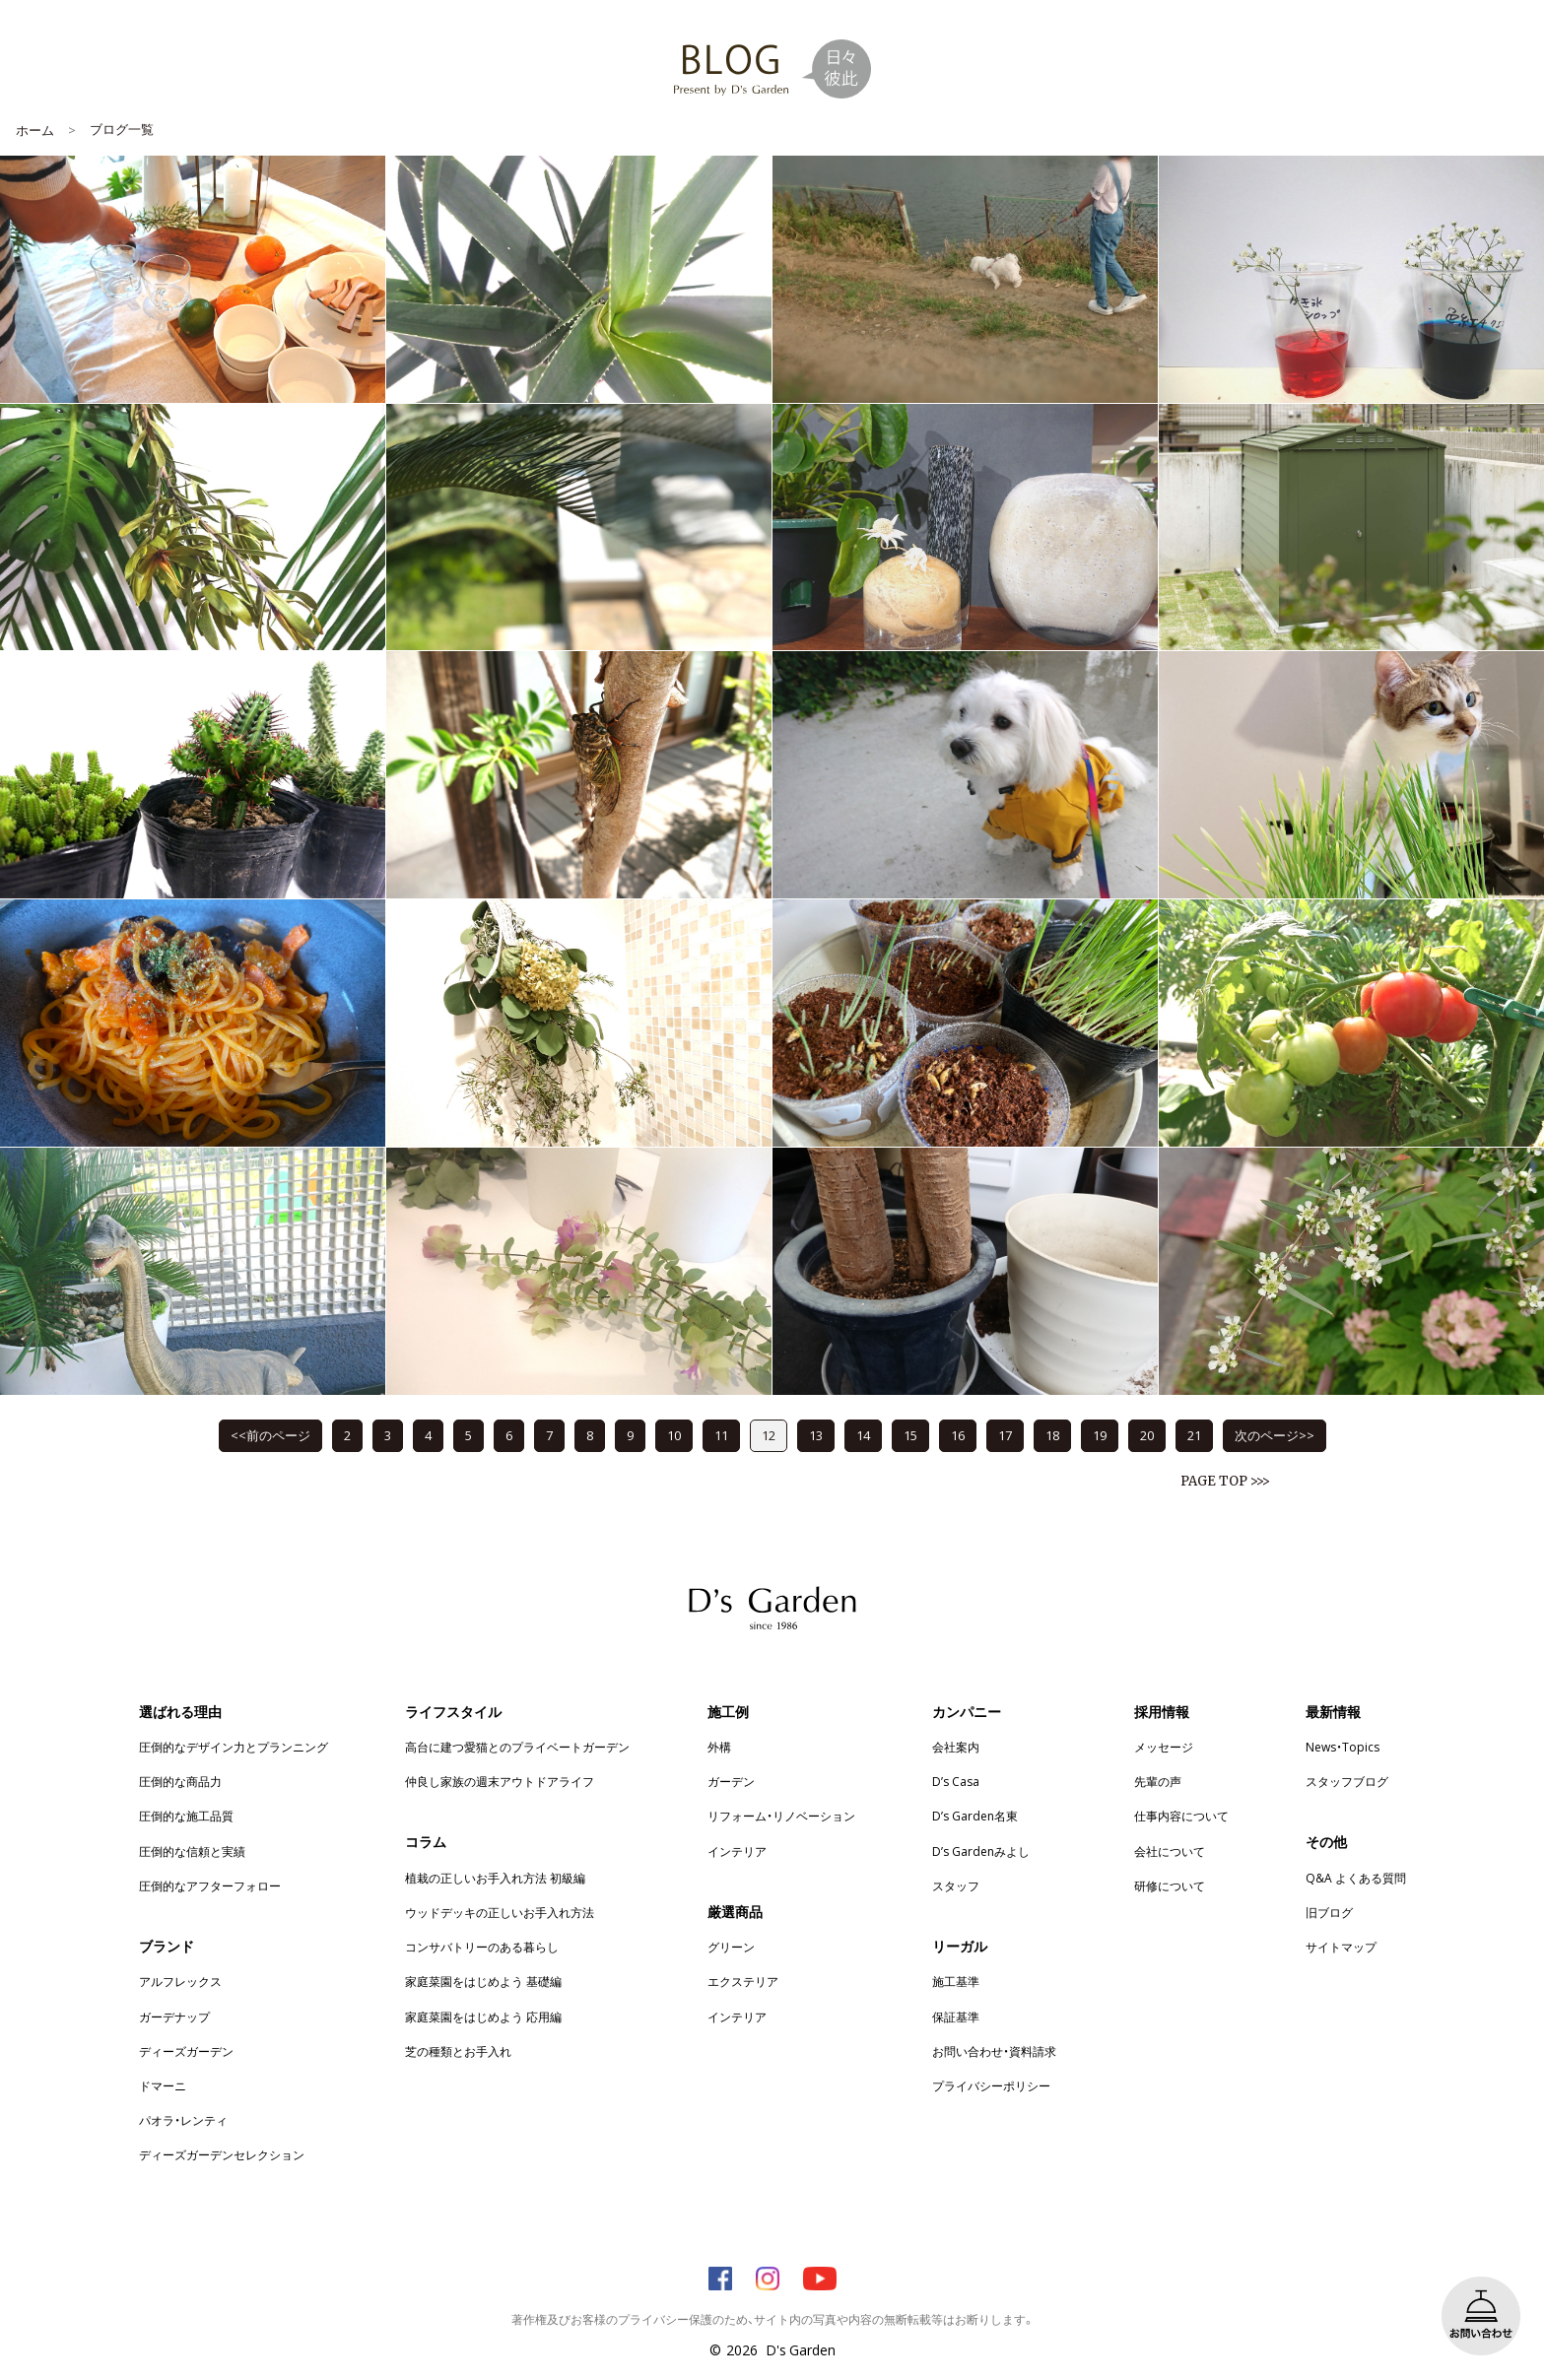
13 (816, 1434)
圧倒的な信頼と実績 (192, 1851)
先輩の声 (1157, 1781)
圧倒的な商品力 (180, 1781)
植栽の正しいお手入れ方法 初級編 (495, 1877)
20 (1147, 1434)
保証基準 (955, 2016)
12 (768, 1434)
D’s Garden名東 (975, 1815)
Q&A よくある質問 (1356, 1877)
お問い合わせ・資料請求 (994, 2051)
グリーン (731, 1946)
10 (674, 1434)
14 (863, 1434)
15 (910, 1434)
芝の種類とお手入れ (458, 2051)
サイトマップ (1341, 1946)
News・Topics (1342, 1746)
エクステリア (742, 1981)
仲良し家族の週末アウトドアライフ (499, 1781)
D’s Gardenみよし (981, 1851)
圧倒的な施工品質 (186, 1815)
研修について (1169, 1885)
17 (1005, 1434)
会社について (1169, 1851)
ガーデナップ (174, 2016)
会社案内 (955, 1746)
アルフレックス (180, 1981)
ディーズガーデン (186, 2051)
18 (1052, 1434)
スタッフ (955, 1885)
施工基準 (955, 1981)
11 (721, 1434)
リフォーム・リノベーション (781, 1815)
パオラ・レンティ (183, 2120)
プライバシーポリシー (991, 2085)
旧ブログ (1329, 1912)
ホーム (35, 129)
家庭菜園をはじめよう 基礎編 (483, 1981)
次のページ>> (1274, 1434)
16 (958, 1434)
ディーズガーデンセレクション (221, 2154)
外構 (719, 1746)
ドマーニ (162, 2085)
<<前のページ (270, 1434)
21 (1194, 1434)
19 (1100, 1434)
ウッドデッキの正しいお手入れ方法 (499, 1912)
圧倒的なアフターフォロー (210, 1885)
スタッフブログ (1347, 1781)
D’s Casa (955, 1781)
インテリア (737, 1851)
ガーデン (731, 1781)
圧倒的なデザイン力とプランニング (233, 1746)
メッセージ (1163, 1746)
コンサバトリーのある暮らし (482, 1946)
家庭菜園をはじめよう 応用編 (483, 2016)
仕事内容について (1181, 1815)
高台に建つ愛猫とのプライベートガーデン (517, 1746)
